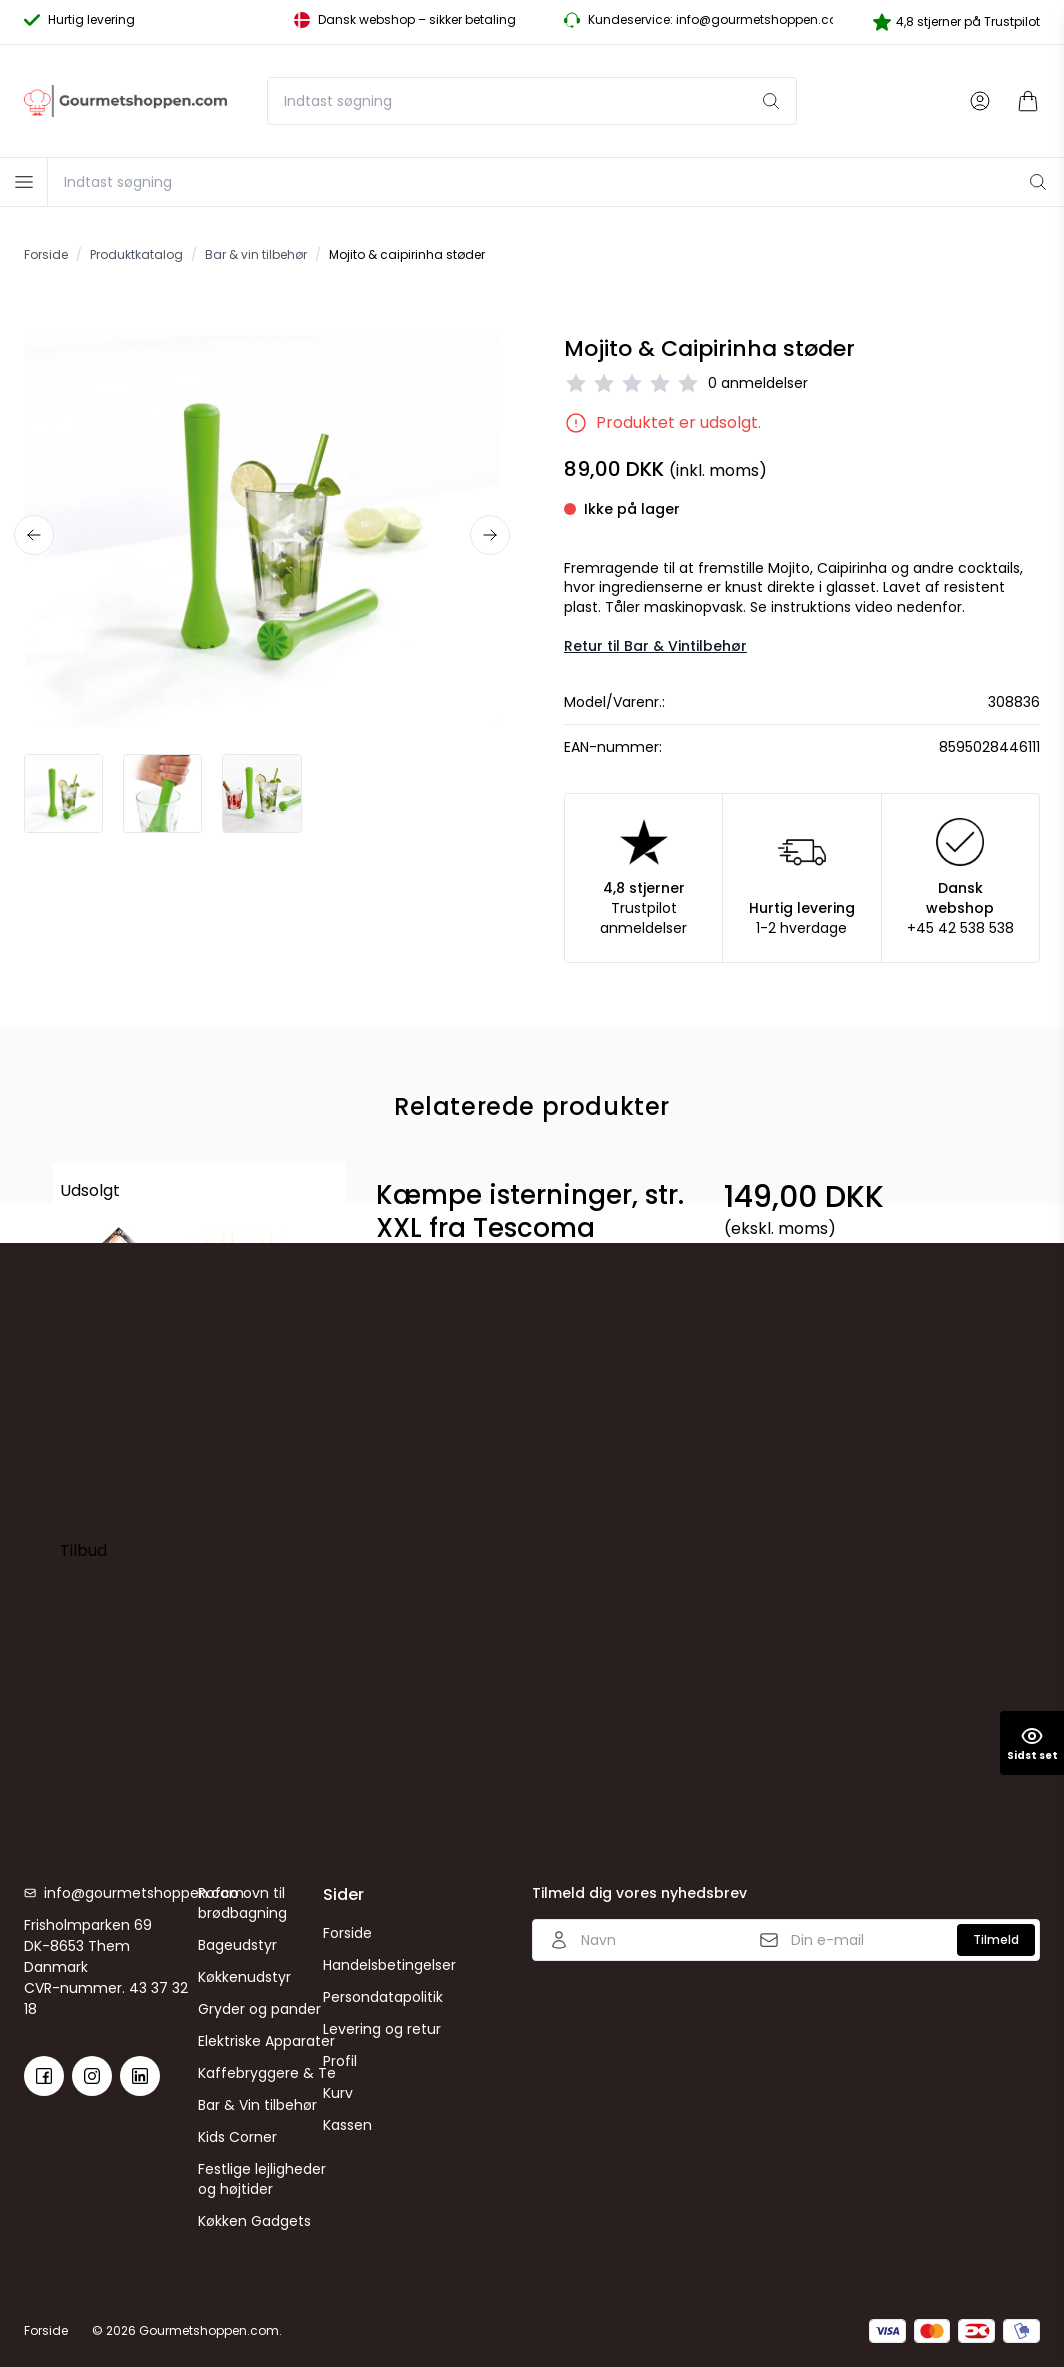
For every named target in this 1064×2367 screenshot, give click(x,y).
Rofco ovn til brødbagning (242, 1903)
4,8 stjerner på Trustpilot (956, 22)
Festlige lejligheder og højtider (262, 2179)
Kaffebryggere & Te (267, 2073)
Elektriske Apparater (266, 2041)
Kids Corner (237, 2137)
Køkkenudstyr (244, 1977)
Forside (347, 1933)
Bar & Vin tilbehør (257, 2105)
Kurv (338, 2093)
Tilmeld (996, 1939)
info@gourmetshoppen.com (121, 1893)
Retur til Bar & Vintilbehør (655, 646)
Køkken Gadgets (254, 2221)
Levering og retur (382, 2029)
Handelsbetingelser (389, 1965)
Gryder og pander (259, 2009)
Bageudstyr (237, 1945)
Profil (340, 2061)
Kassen (347, 2125)
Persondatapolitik (383, 1997)
